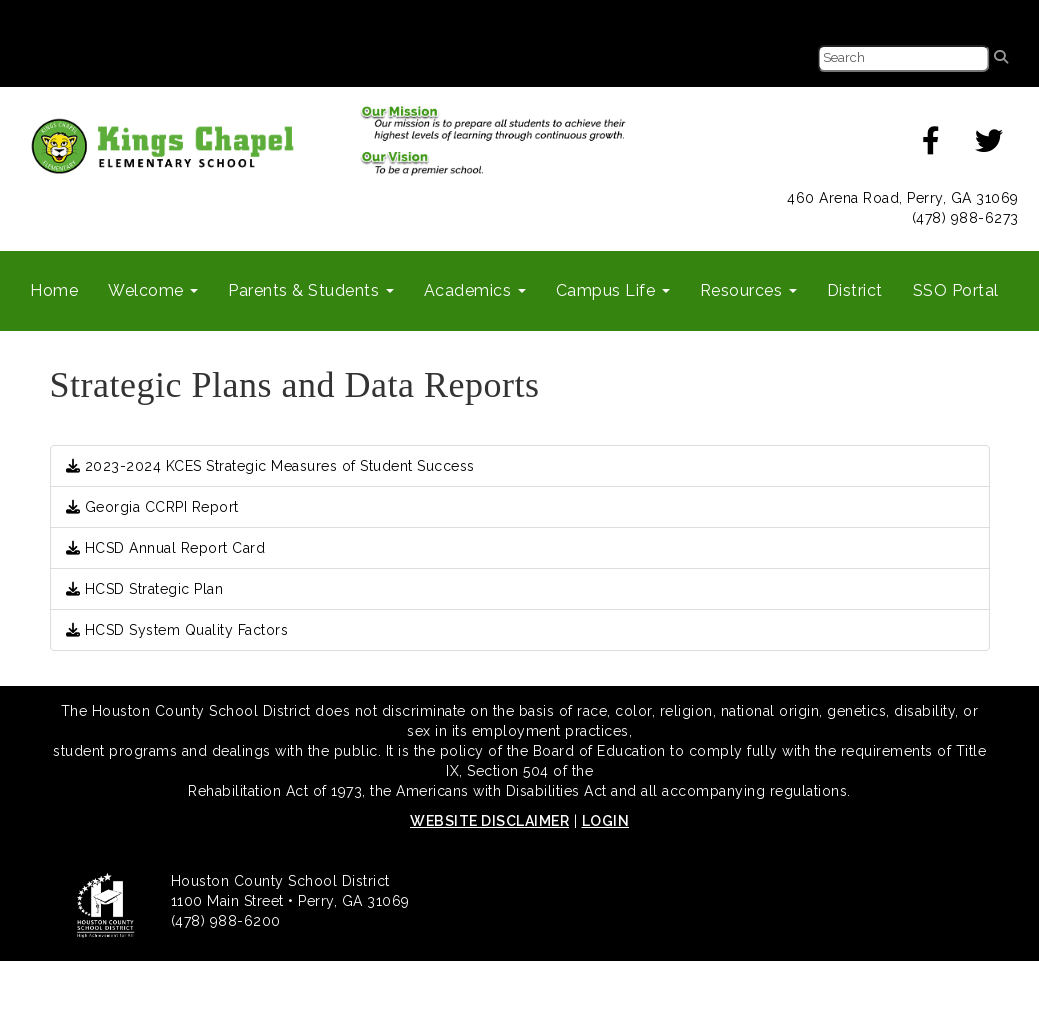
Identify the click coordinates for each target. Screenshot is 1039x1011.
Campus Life (613, 290)
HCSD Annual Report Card (166, 548)
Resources (748, 290)
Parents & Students (311, 290)
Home (54, 290)
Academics (475, 290)
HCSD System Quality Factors (177, 630)
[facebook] (931, 146)
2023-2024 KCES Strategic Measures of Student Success (270, 466)
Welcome (153, 290)
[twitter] (989, 146)
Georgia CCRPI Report (152, 507)
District (855, 290)
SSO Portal (956, 290)
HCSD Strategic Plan (145, 589)
